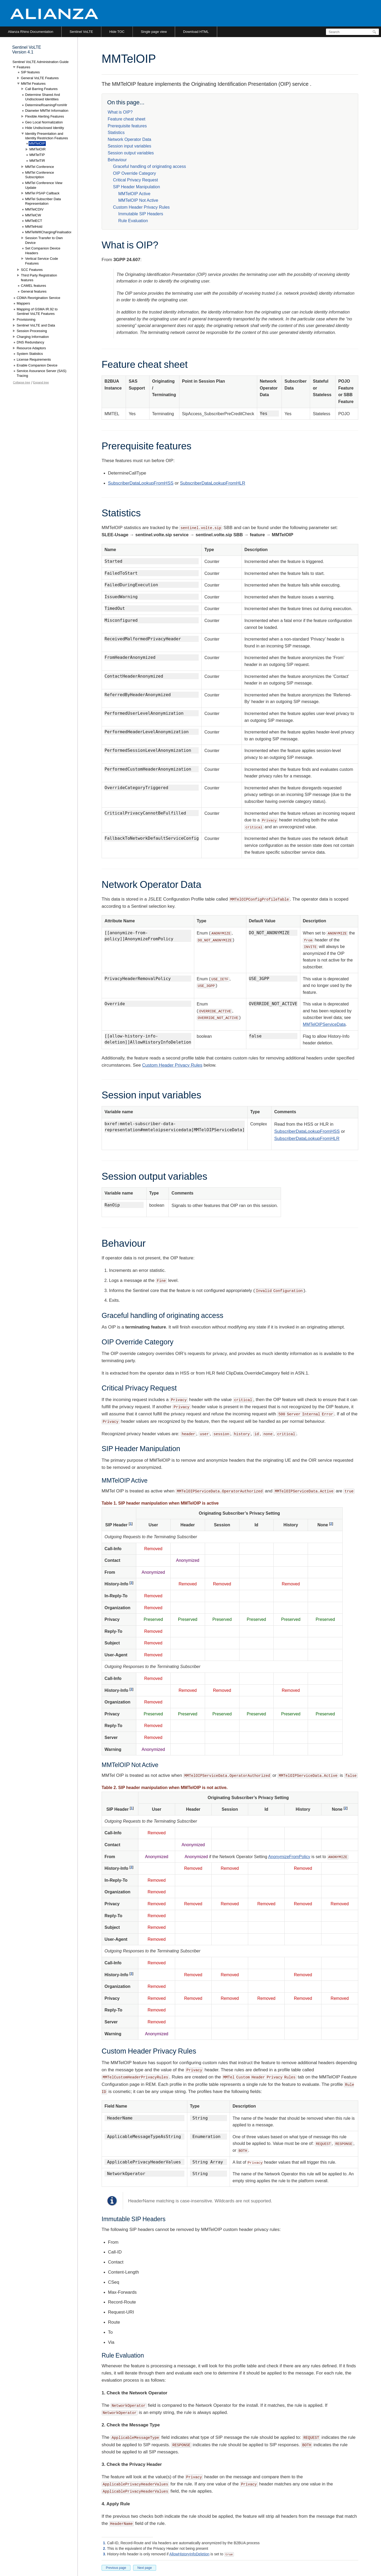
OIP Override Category (134, 173)
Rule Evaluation (133, 220)
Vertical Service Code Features (41, 261)
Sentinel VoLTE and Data (36, 325)
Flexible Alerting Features (44, 116)
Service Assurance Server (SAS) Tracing (41, 373)
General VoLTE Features (40, 78)
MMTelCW (33, 215)
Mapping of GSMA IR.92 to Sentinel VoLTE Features (37, 311)
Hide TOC (116, 32)
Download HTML (196, 32)
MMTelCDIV (34, 209)
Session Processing (32, 331)
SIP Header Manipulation (136, 187)
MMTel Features (33, 84)
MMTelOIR (37, 149)
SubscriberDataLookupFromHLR (212, 483)
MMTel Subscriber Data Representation (43, 201)
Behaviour (117, 160)
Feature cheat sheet (126, 119)
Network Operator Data (129, 139)
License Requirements (34, 359)
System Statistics (30, 354)
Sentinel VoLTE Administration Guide (40, 62)
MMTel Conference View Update (43, 185)
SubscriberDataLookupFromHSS (141, 483)
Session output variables (131, 153)
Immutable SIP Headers (140, 214)
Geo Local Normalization (44, 122)
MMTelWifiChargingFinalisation (48, 232)
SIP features (30, 72)
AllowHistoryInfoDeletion (189, 2554)
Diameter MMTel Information (46, 111)
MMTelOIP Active (134, 193)
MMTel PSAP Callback (42, 193)
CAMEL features (33, 286)
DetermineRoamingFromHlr (46, 105)
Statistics (116, 132)
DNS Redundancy (30, 342)
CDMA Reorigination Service (38, 298)
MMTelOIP (37, 143)
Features (23, 67)
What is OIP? (120, 112)
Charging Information (33, 337)
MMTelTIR (37, 161)
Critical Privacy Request (135, 180)
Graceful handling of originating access (149, 166)
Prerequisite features (127, 126)
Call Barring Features (41, 89)
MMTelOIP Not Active (138, 200)
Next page (144, 2568)
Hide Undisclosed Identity (44, 128)
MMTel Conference (39, 167)
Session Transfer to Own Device (44, 240)
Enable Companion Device (37, 365)
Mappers (23, 303)
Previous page (116, 2568)
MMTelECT (33, 221)
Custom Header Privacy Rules (141, 207)
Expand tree (41, 382)
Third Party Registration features (39, 277)
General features (34, 291)
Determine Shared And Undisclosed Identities (42, 97)
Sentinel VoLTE (81, 32)
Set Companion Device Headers (42, 250)
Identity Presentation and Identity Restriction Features (46, 136)
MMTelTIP (37, 155)
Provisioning (26, 319)
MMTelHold (33, 227)
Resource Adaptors (31, 348)
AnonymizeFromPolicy (289, 1856)
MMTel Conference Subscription (39, 175)
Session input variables (129, 146)
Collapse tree (21, 382)
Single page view (154, 32)
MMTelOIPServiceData (324, 1024)
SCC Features (32, 270)
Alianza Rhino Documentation (30, 32)
